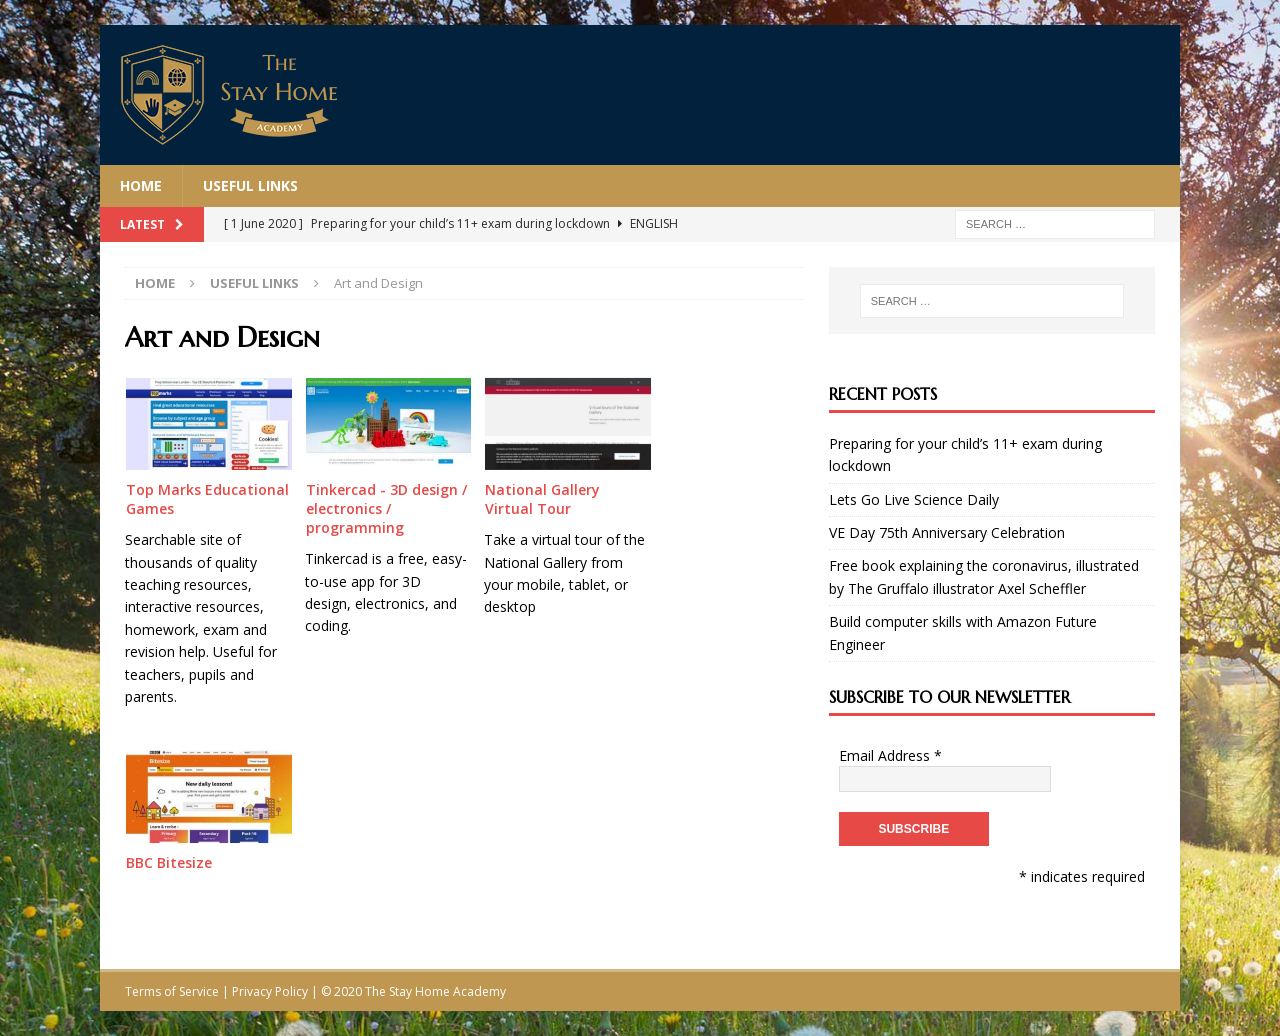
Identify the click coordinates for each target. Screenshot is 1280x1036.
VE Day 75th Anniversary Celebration (947, 532)
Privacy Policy (270, 991)
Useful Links (250, 185)
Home (141, 185)
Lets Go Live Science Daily (914, 499)
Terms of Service (172, 991)
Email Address (890, 755)
